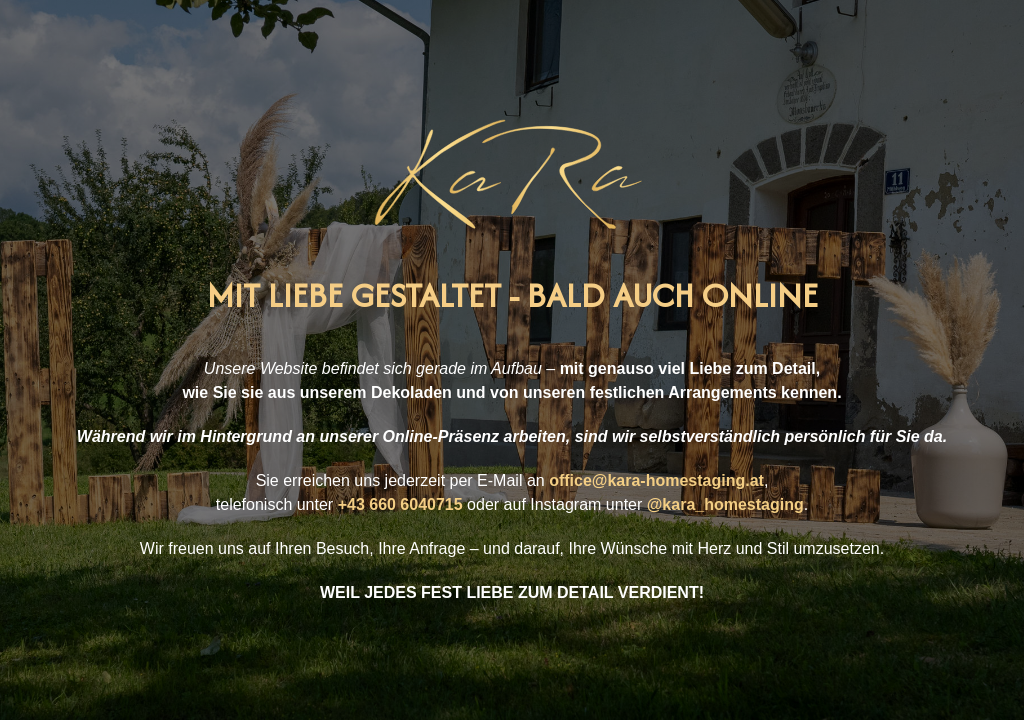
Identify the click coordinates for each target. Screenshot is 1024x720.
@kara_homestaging (725, 504)
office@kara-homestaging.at (656, 480)
